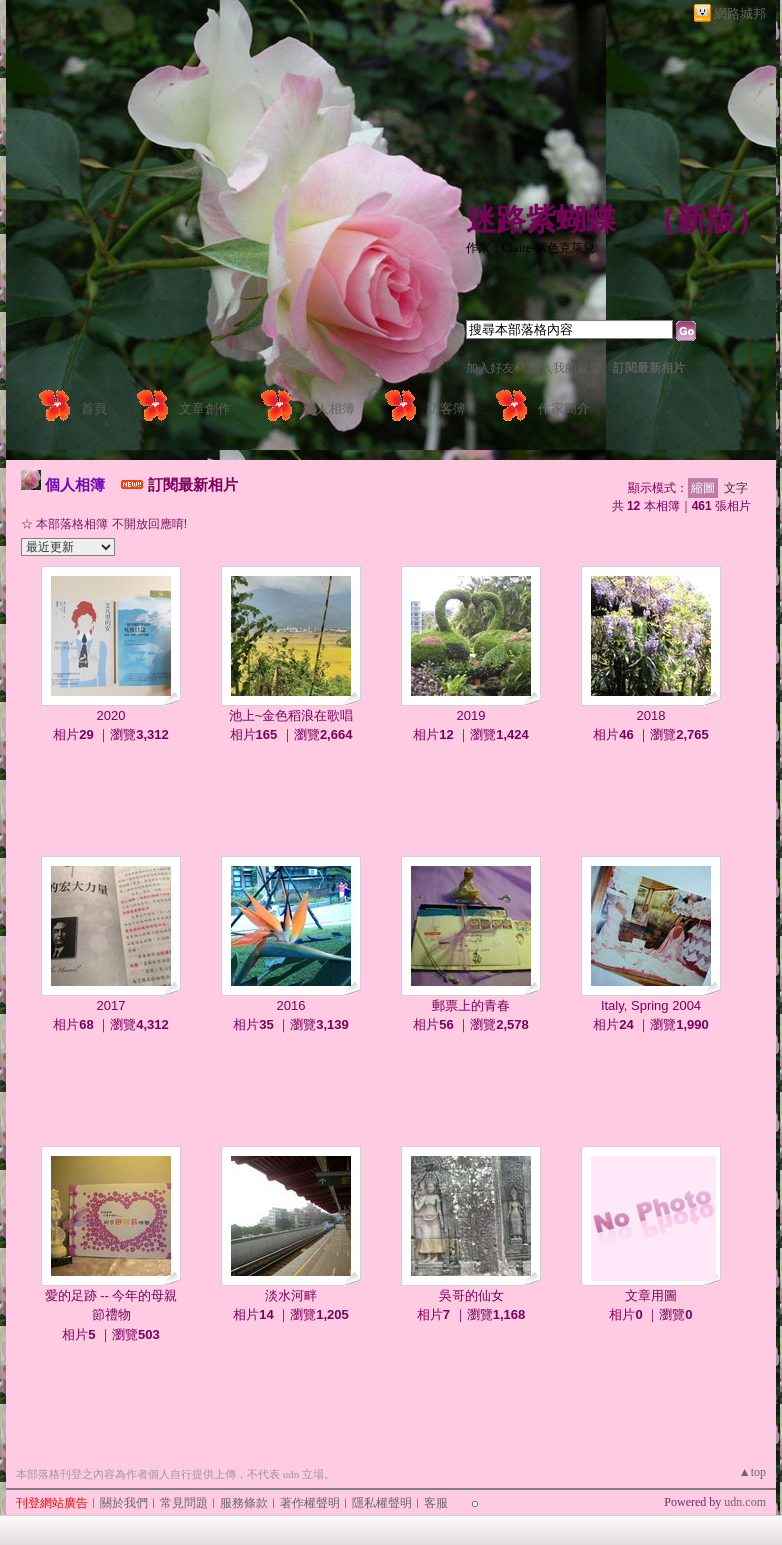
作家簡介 (564, 408)
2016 (291, 1005)
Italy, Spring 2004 (651, 1005)
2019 (471, 715)
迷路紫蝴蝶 (541, 219)
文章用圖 (651, 1295)
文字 (736, 488)
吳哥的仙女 (471, 1295)
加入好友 (490, 368)
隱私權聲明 (382, 1503)
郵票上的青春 (471, 1005)
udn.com (745, 1502)
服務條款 (244, 1503)
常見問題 (184, 1503)
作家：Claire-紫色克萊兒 (530, 248)
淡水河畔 (291, 1295)
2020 (111, 715)
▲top (752, 1472)
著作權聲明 (310, 1503)
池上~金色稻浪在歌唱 (291, 715)
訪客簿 (446, 408)
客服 (436, 1503)
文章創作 (205, 408)
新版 (706, 219)
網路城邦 (740, 13)
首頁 (94, 408)
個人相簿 (329, 408)
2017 (111, 1005)
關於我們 (124, 1503)
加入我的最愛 (565, 368)
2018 (651, 715)
